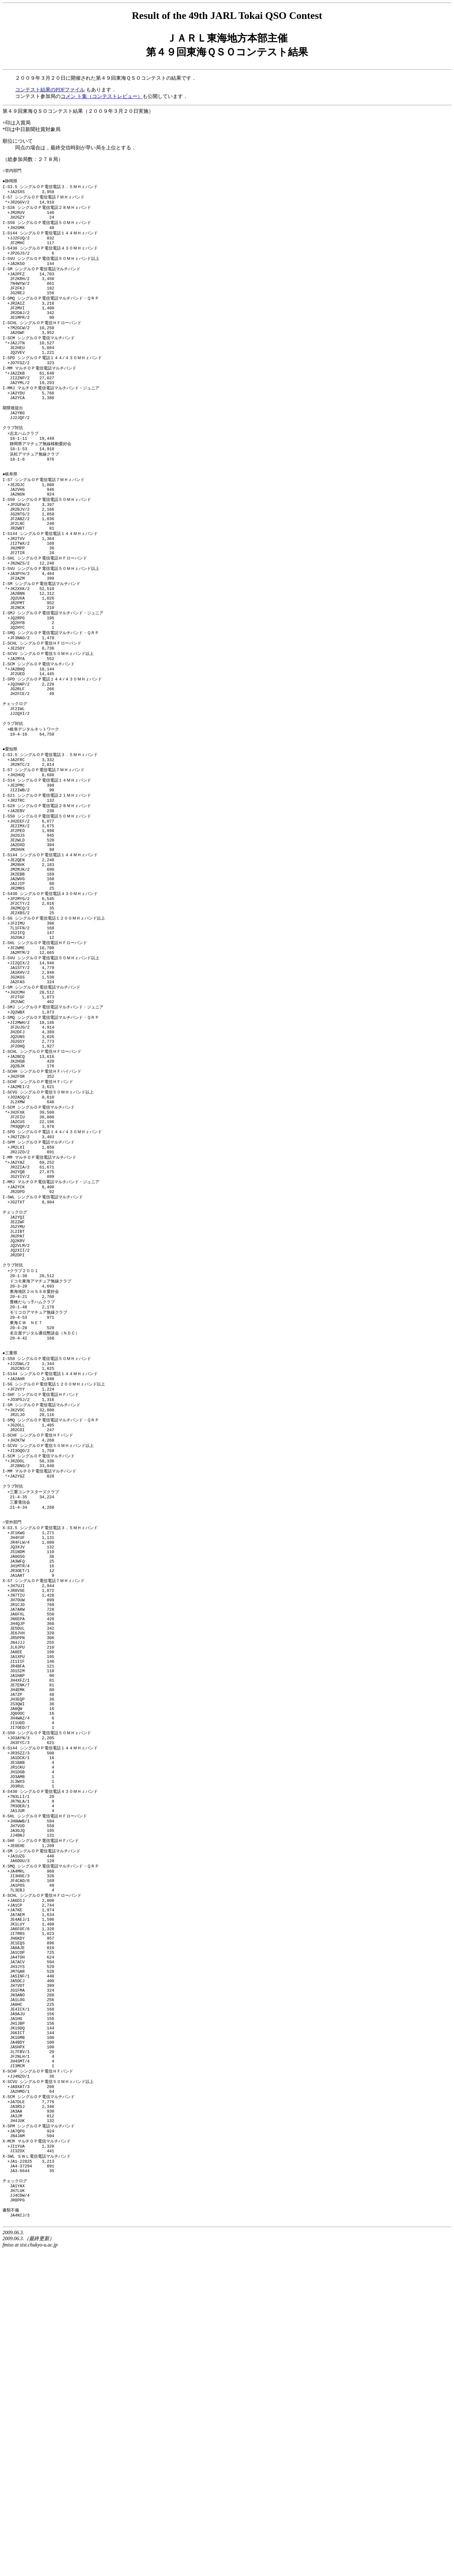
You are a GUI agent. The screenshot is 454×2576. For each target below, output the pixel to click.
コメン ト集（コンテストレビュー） (102, 96)
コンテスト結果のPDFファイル (50, 89)
